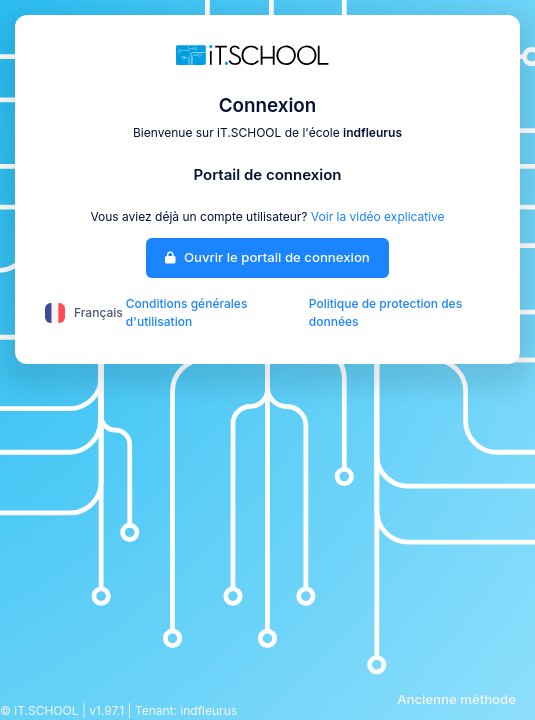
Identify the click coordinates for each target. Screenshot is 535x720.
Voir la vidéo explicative (378, 216)
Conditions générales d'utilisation (187, 312)
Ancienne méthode (456, 699)
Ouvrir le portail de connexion (267, 257)
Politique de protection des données (385, 312)
